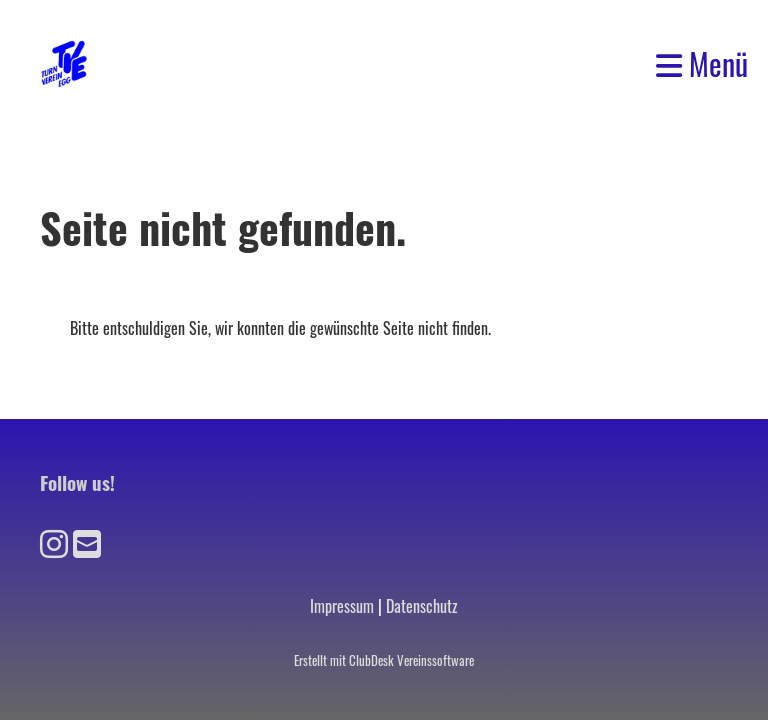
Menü (702, 64)
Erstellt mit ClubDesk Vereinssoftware (384, 660)
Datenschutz (422, 606)
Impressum (342, 606)
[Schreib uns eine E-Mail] (87, 541)
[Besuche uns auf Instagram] (54, 541)
